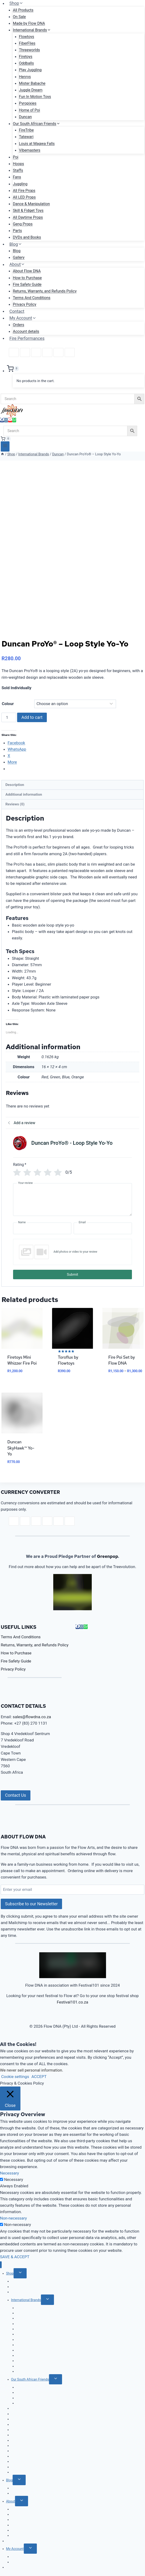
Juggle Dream (31, 90)
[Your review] (72, 1199)
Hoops (18, 164)
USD (25, 352)
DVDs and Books (27, 237)
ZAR (14, 352)
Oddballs (26, 63)
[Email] (103, 1228)
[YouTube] (10, 420)
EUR (36, 352)
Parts (17, 230)
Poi (15, 157)
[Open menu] (5, 446)
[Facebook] (2, 420)
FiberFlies (27, 43)
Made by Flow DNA (29, 23)
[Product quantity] (8, 717)
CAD (58, 352)
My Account (15, 2549)
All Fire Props (24, 190)
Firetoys (25, 56)
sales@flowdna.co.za (32, 1716)
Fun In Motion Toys (35, 96)
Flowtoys (26, 36)
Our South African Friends (30, 2379)
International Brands (26, 2300)
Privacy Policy (24, 304)
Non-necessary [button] (13, 2218)
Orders (18, 325)
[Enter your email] (72, 1890)
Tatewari (26, 136)
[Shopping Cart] (75, 368)
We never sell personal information (31, 2070)
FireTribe (26, 130)
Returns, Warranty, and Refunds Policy (45, 291)
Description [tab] (14, 785)
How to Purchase (27, 278)
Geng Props (23, 224)
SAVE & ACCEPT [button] (14, 2256)
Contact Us (15, 1795)
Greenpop (107, 1556)
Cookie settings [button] (15, 2076)
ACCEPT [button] (39, 2076)
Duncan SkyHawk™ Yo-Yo (20, 1448)
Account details (26, 331)
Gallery (18, 257)
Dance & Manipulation (31, 204)
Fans (17, 177)
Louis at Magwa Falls (37, 143)
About (10, 2501)
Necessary (13, 2179)
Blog (16, 251)
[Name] (42, 1228)
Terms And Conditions (31, 297)
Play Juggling (30, 70)
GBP (69, 352)
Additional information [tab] (23, 794)
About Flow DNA (27, 271)
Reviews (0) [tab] (14, 804)
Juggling (20, 184)
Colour (8, 703)
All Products (23, 10)
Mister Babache (32, 83)
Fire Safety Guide (27, 284)
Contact (16, 311)
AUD (47, 352)
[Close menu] (1, 2264)
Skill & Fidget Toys (28, 210)
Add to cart (32, 717)
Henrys (25, 76)
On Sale (19, 16)
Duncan (25, 117)
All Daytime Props (28, 217)
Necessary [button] (9, 2173)
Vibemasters (29, 150)
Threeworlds (29, 50)
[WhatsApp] (14, 420)
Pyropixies (28, 103)
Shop (10, 2273)
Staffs (18, 170)
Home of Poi (29, 110)
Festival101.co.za (72, 2002)
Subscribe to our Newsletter (31, 1903)
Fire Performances (26, 338)
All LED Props (24, 197)
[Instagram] (6, 420)
